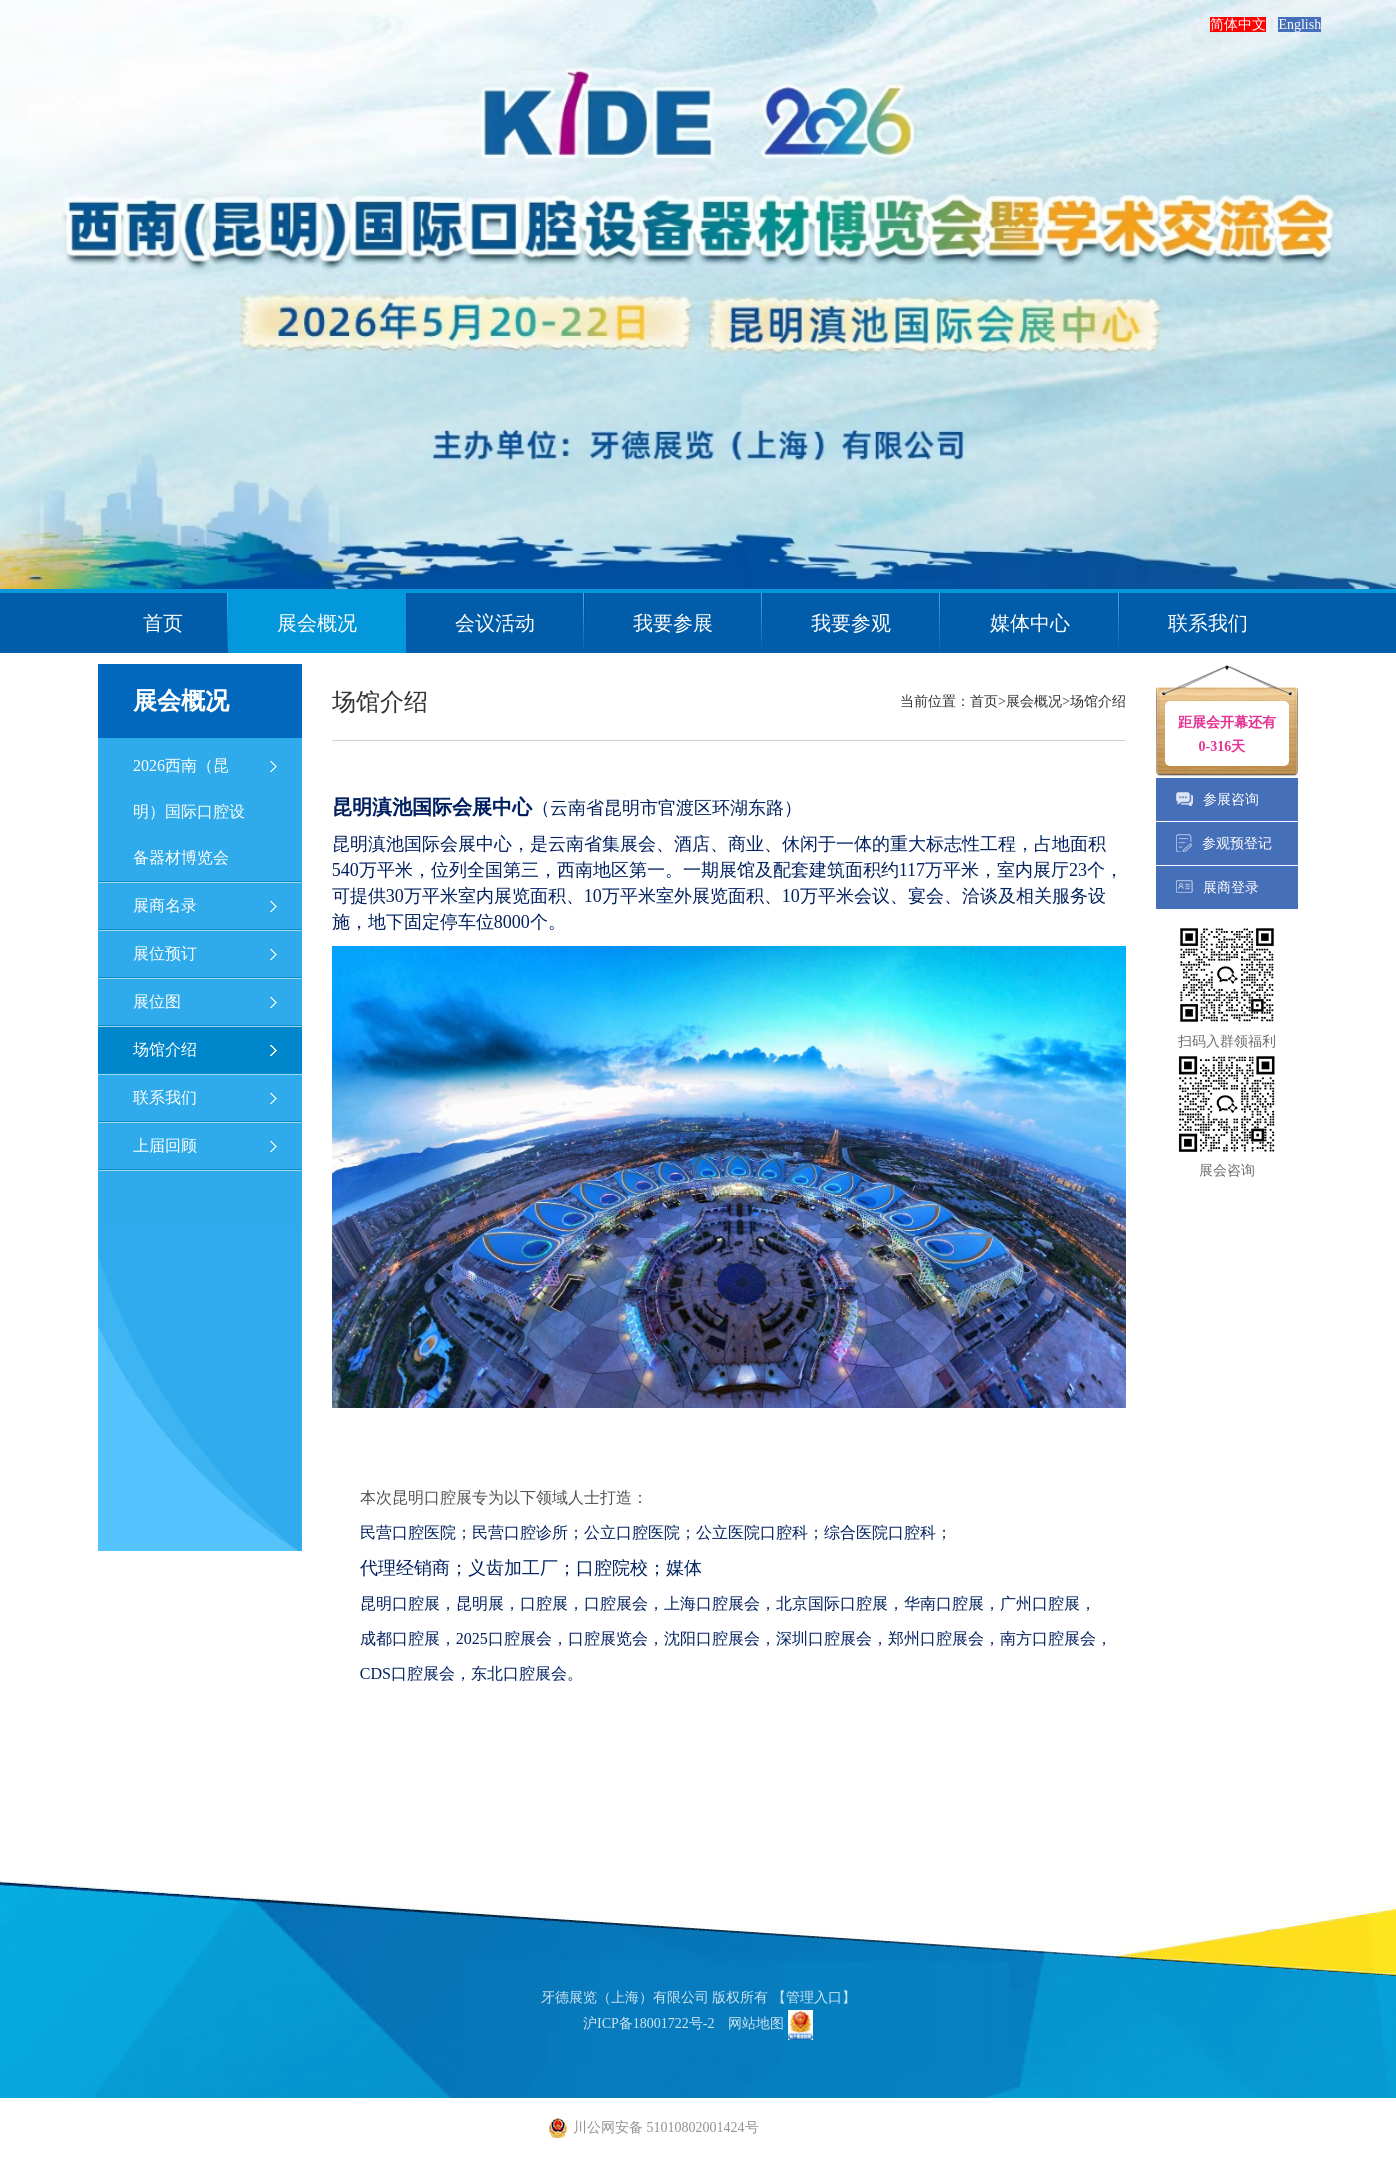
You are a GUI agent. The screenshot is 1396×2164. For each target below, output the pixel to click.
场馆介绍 (165, 1049)
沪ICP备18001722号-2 (648, 2023)
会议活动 (495, 623)
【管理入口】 (814, 1997)
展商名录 (165, 905)
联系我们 (1208, 623)
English (1299, 24)
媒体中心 (1030, 623)
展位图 (157, 1001)
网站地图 (756, 2023)
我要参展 (673, 623)
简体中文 (1238, 24)
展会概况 (317, 623)
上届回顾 (165, 1145)
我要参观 (851, 623)
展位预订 (165, 953)
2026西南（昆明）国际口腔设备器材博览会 (189, 811)
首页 (163, 623)
